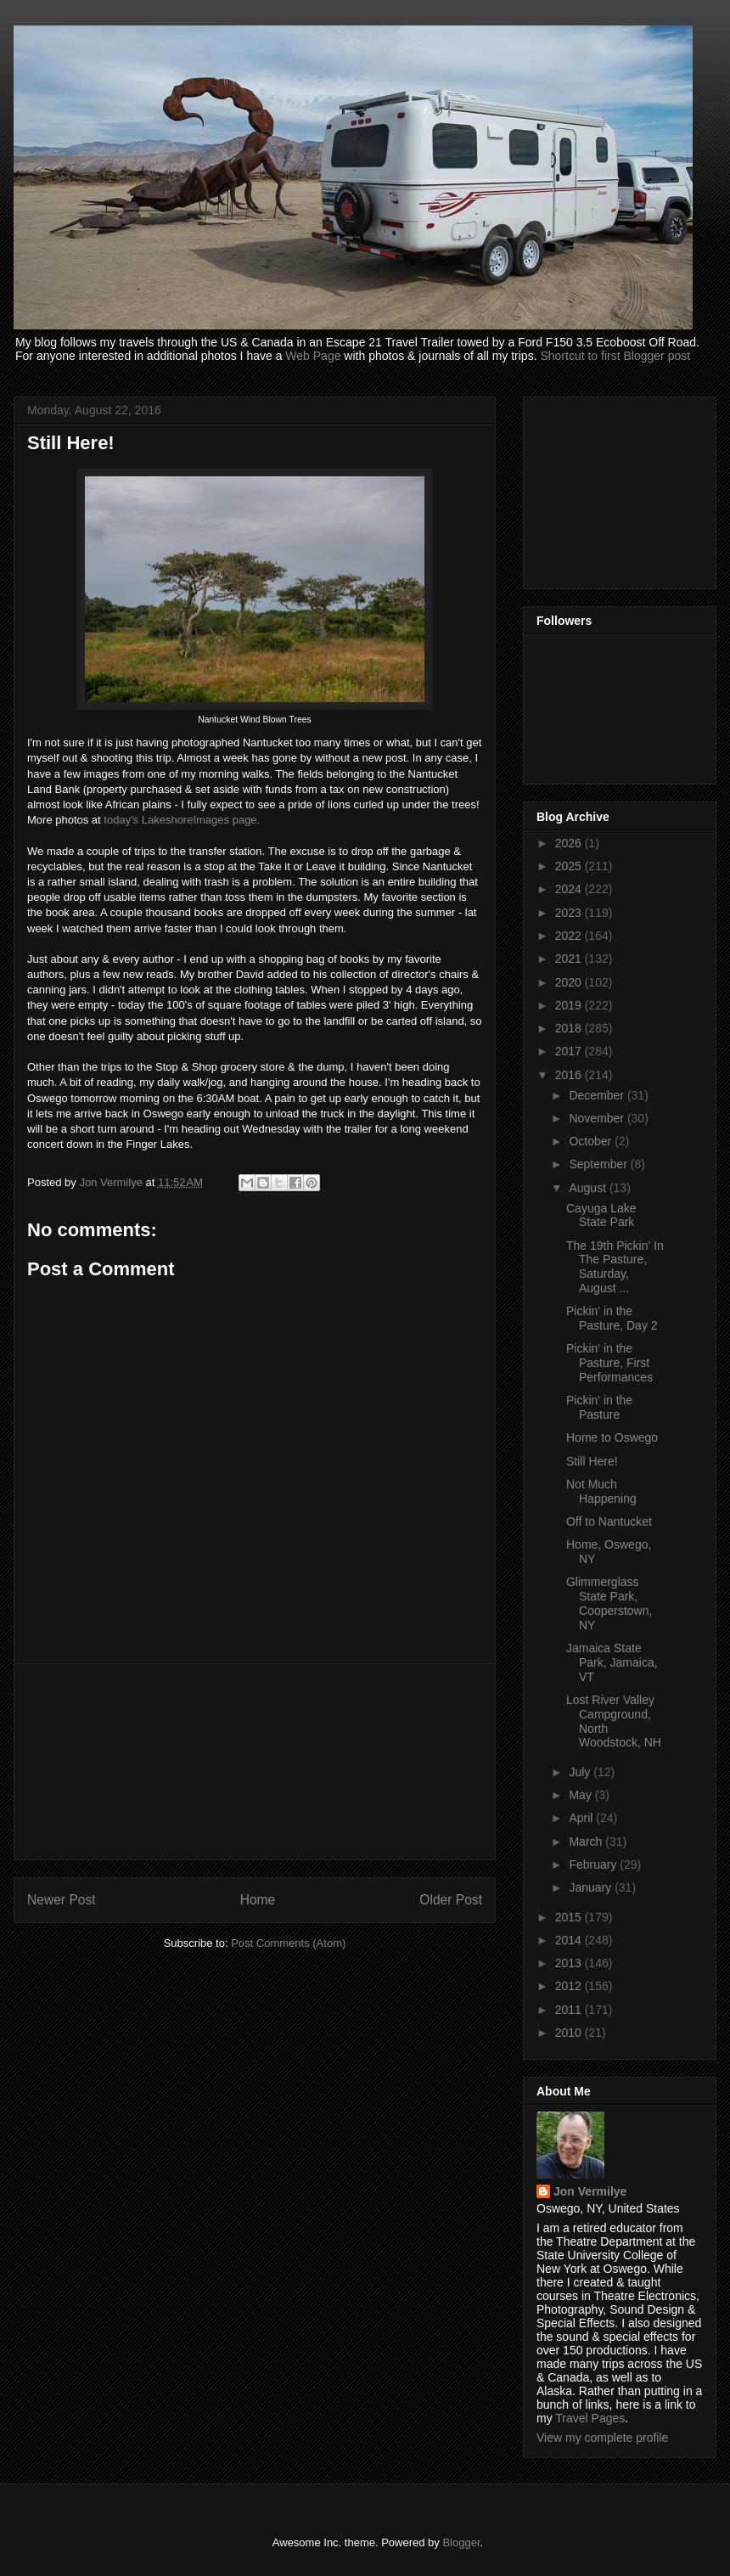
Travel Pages (590, 2418)
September (599, 1164)
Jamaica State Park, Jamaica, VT (612, 1662)
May (581, 1795)
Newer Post (61, 1900)
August (589, 1188)
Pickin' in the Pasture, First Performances (609, 1362)
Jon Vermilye (589, 2191)
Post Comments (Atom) (288, 1943)
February (594, 1864)
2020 (570, 982)
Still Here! (592, 1461)
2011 (570, 2009)
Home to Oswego (612, 1437)
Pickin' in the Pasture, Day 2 (612, 1318)
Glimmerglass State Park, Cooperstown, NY (609, 1603)
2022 (570, 935)
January (592, 1887)
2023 (570, 913)
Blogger (461, 2542)
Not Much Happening (601, 1491)
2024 (570, 889)
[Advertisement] (255, 1762)
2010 (570, 2032)
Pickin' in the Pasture (599, 1407)
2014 (570, 1940)
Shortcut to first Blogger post (615, 356)
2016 (570, 1075)
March (587, 1841)
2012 (570, 1986)
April (582, 1818)
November (597, 1118)
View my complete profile (602, 2437)
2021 (570, 958)
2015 (570, 1917)
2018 (570, 1028)
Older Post (450, 1900)
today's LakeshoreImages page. (182, 819)
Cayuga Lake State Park (601, 1215)
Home (258, 1900)
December (597, 1095)
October (592, 1141)
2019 (570, 1005)
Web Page (312, 356)
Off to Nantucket (609, 1521)
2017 (570, 1051)
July (581, 1772)
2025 (570, 866)
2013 (570, 1963)
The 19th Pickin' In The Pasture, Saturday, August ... (615, 1267)
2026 (570, 843)
